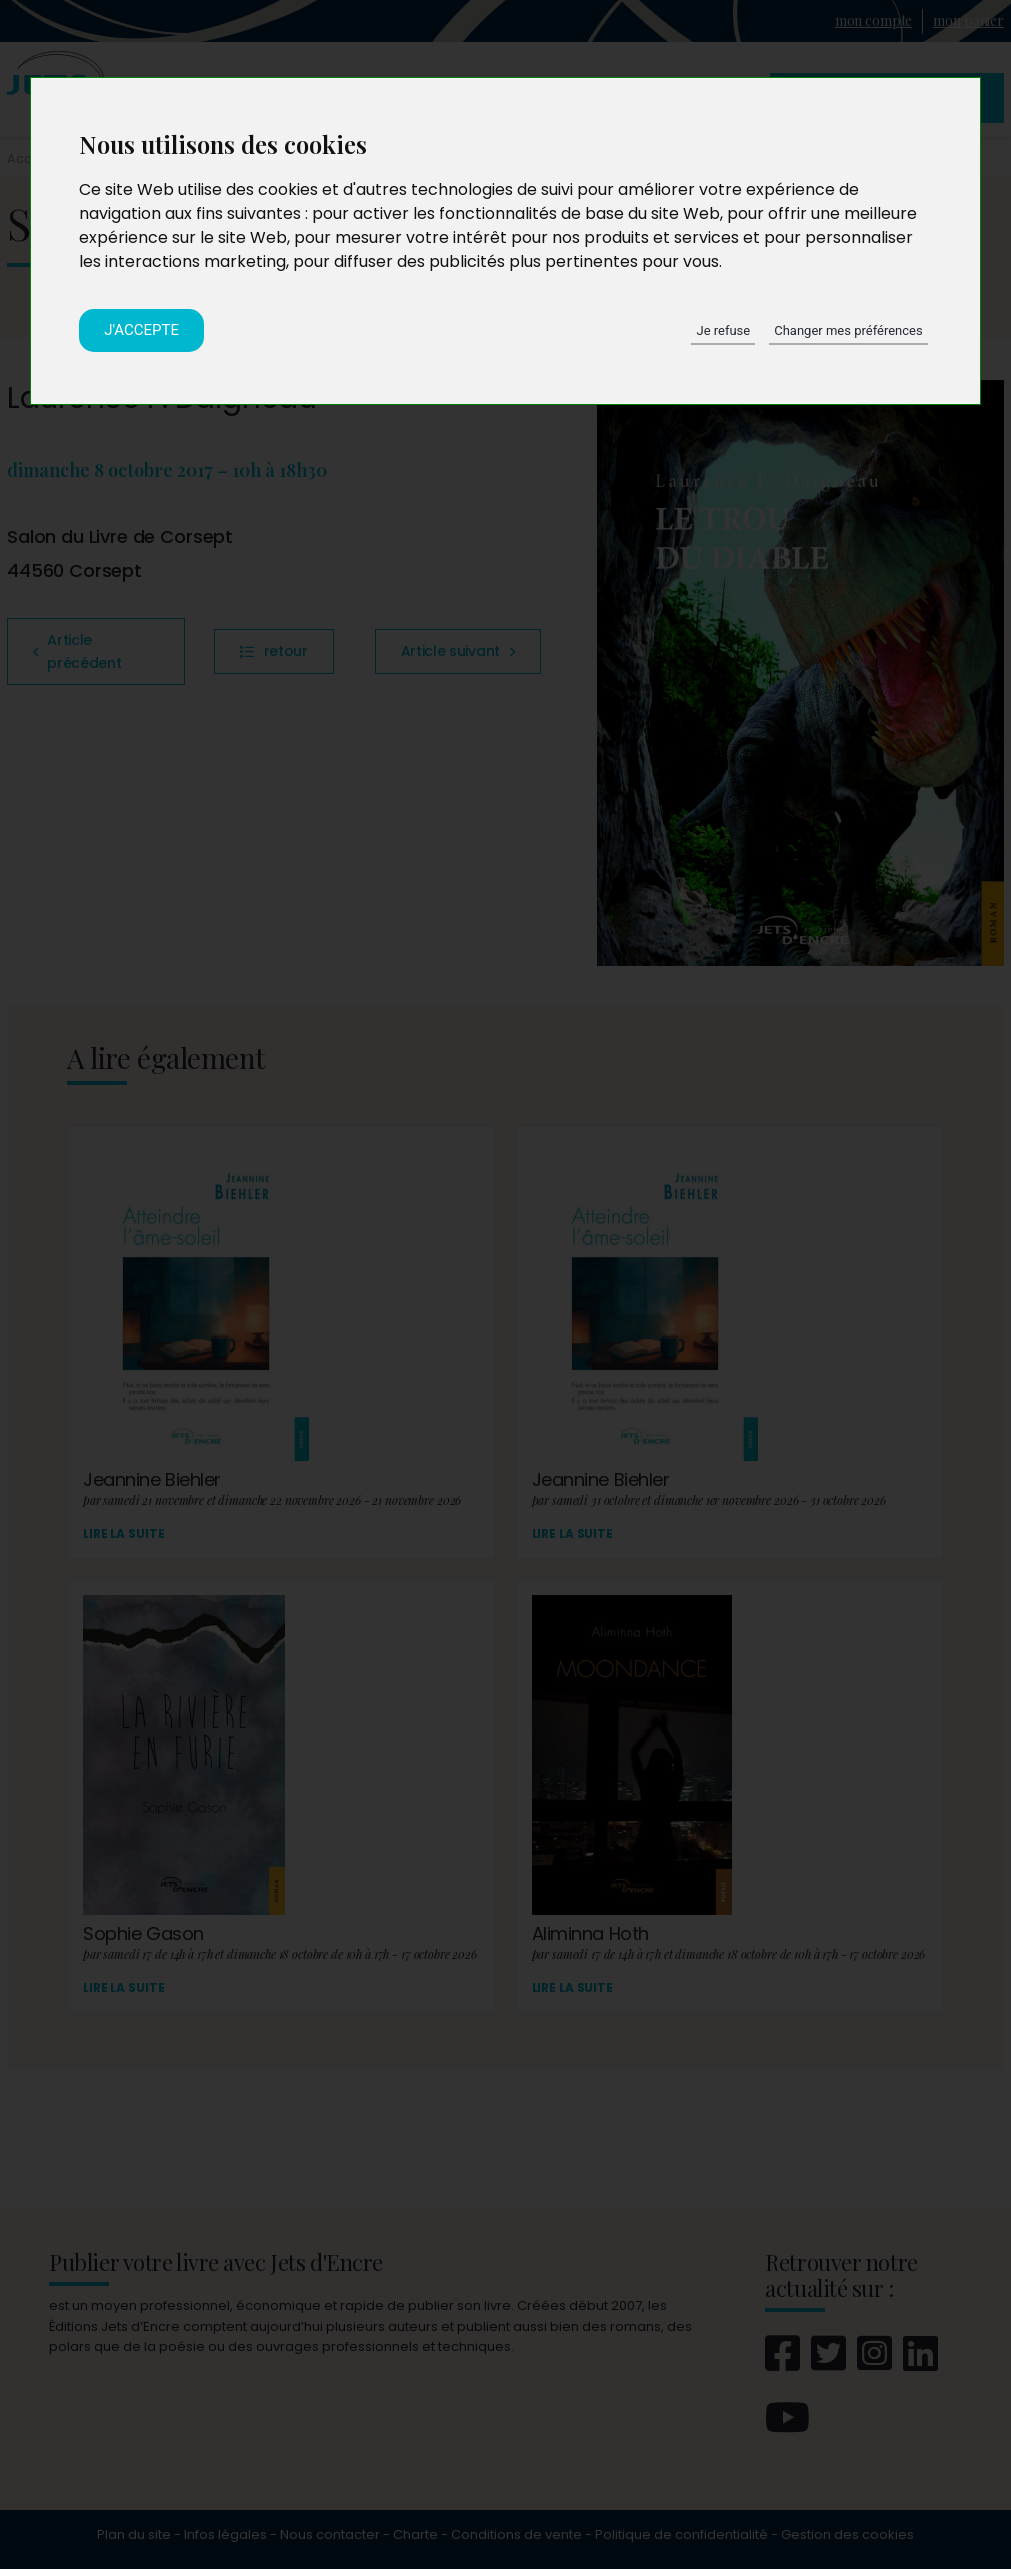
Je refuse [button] (723, 330)
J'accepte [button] (141, 330)
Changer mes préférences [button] (848, 330)
